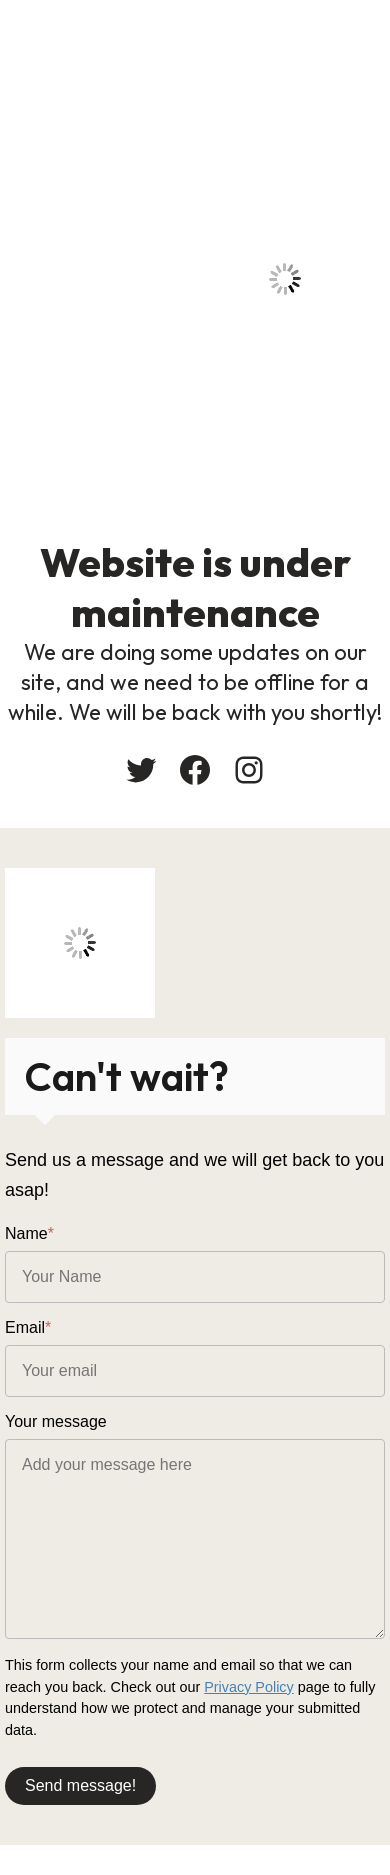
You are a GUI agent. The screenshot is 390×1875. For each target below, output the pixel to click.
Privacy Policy (249, 1687)
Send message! (80, 1785)
